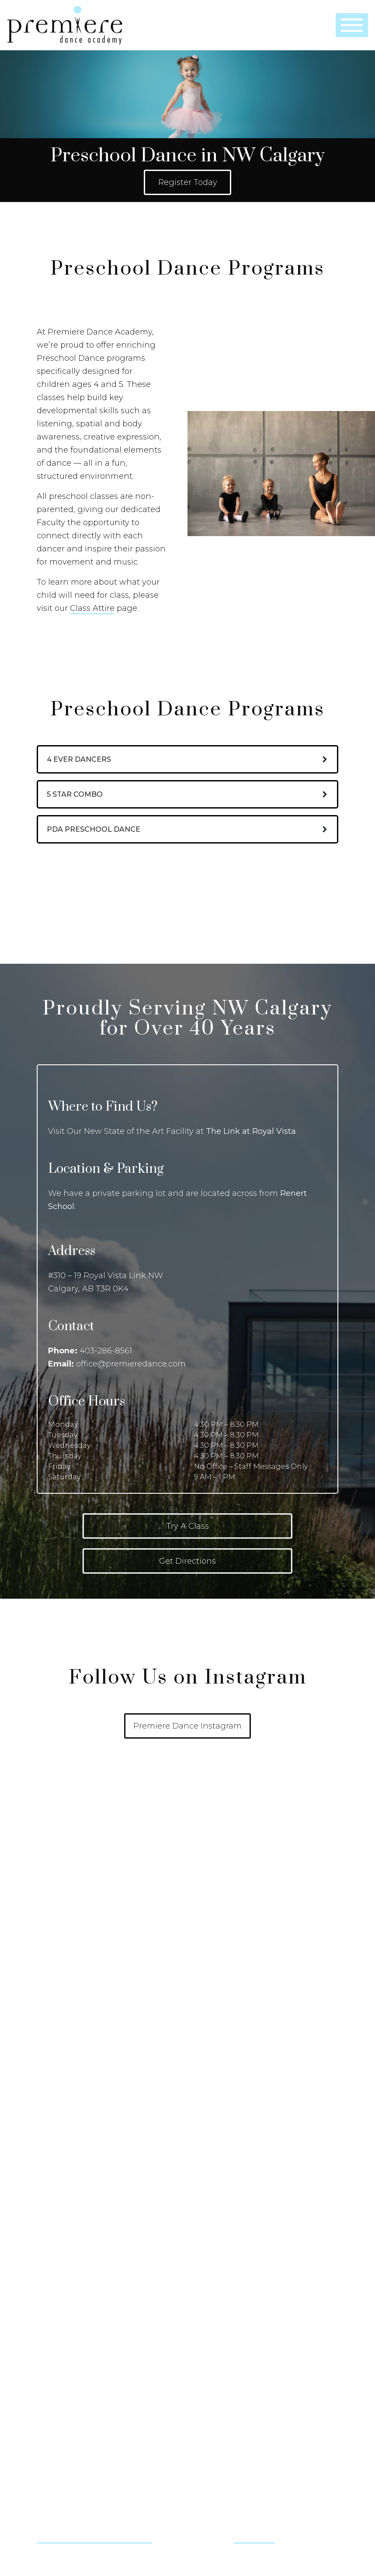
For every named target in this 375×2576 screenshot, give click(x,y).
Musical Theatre (60, 2214)
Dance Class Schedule (70, 1940)
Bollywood (53, 2112)
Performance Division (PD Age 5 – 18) (251, 1923)
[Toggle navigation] (352, 25)
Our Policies (55, 1906)
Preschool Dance (220, 1906)
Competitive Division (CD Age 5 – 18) (249, 1940)
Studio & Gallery (229, 2264)
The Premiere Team (67, 2286)
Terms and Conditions (70, 2355)
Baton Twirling (58, 2094)
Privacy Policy (57, 2338)
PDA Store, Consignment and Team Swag (101, 2304)
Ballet (45, 2060)
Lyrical (46, 2197)
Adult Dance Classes (225, 1957)
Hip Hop (50, 2146)
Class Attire (92, 608)
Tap (42, 2231)
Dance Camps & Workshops (237, 2043)
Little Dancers (215, 1889)
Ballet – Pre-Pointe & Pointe (79, 2077)
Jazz (43, 2180)
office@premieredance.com (131, 1364)
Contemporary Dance (70, 2129)
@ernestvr (254, 2537)
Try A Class (187, 1525)
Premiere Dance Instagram (187, 1726)
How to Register (62, 1889)
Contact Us (60, 2388)
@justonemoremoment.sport (94, 2537)
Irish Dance (54, 2163)
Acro (44, 2043)
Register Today (187, 182)
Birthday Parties (218, 2060)
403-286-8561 (106, 1351)
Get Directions (187, 1560)
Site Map (50, 2321)
